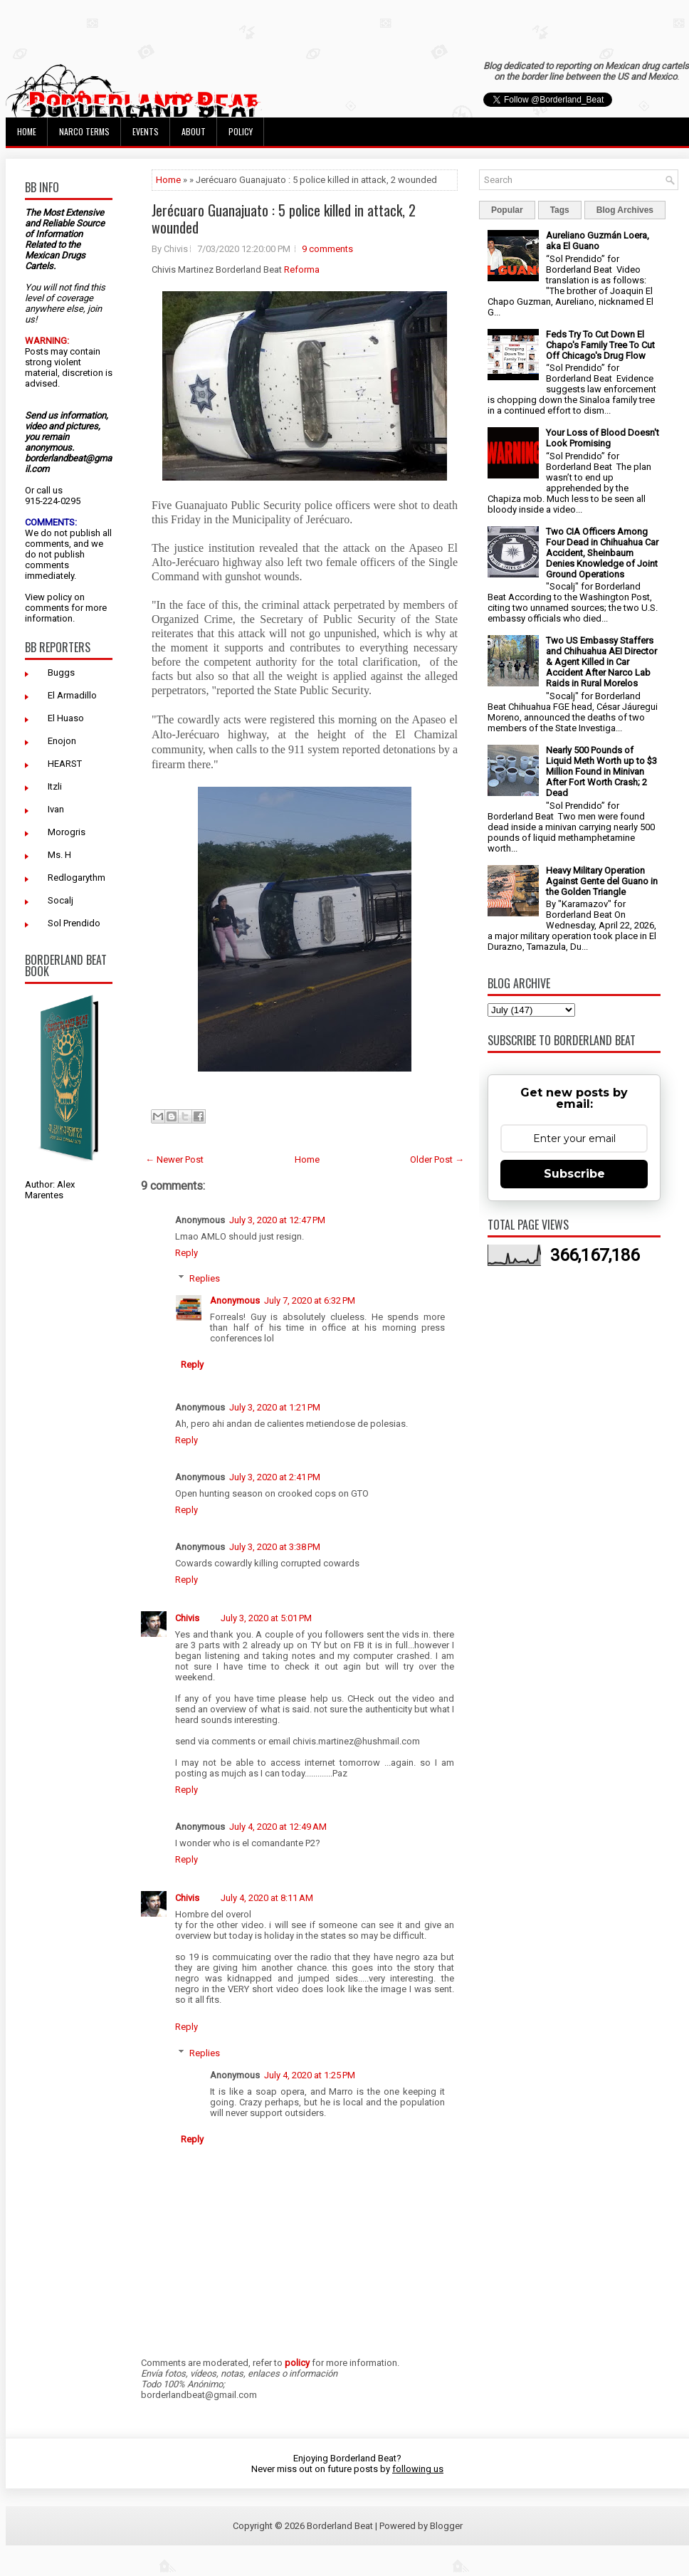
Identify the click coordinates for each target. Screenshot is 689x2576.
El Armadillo (72, 695)
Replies (204, 1278)
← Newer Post (174, 1159)
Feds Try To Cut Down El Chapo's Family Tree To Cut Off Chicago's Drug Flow (600, 345)
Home (26, 131)
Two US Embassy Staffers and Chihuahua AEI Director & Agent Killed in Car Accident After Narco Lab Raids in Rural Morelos (601, 661)
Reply (186, 1252)
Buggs (61, 672)
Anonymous (235, 1300)
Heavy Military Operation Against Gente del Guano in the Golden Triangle (602, 881)
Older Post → (437, 1159)
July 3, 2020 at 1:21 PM (274, 1407)
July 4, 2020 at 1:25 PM (309, 2075)
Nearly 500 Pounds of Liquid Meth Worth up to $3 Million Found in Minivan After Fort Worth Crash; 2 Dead (601, 771)
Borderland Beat (340, 2525)
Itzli (55, 786)
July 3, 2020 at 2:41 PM (274, 1477)
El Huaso (66, 718)
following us (417, 2469)
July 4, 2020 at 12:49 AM (278, 1826)
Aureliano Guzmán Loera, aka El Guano (597, 240)
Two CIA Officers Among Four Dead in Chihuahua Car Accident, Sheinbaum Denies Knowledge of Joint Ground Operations (602, 553)
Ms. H (59, 854)
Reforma (302, 269)
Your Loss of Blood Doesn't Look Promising (602, 438)
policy (59, 597)
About (194, 131)
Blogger (446, 2525)
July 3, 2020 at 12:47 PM (277, 1220)
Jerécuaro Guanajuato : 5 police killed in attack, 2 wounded (284, 218)
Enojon (62, 740)
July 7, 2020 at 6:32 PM (309, 1300)
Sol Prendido (74, 923)
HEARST (65, 763)
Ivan (56, 809)
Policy (240, 131)
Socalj (60, 900)
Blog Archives (624, 210)
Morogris (66, 832)
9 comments (327, 249)
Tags (559, 210)
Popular (507, 210)
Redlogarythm (76, 877)
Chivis (187, 1618)
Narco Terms (84, 131)
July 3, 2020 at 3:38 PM (274, 1546)
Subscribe (574, 1173)
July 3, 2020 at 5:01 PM (266, 1618)
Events (145, 131)
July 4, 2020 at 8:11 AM (267, 1897)
